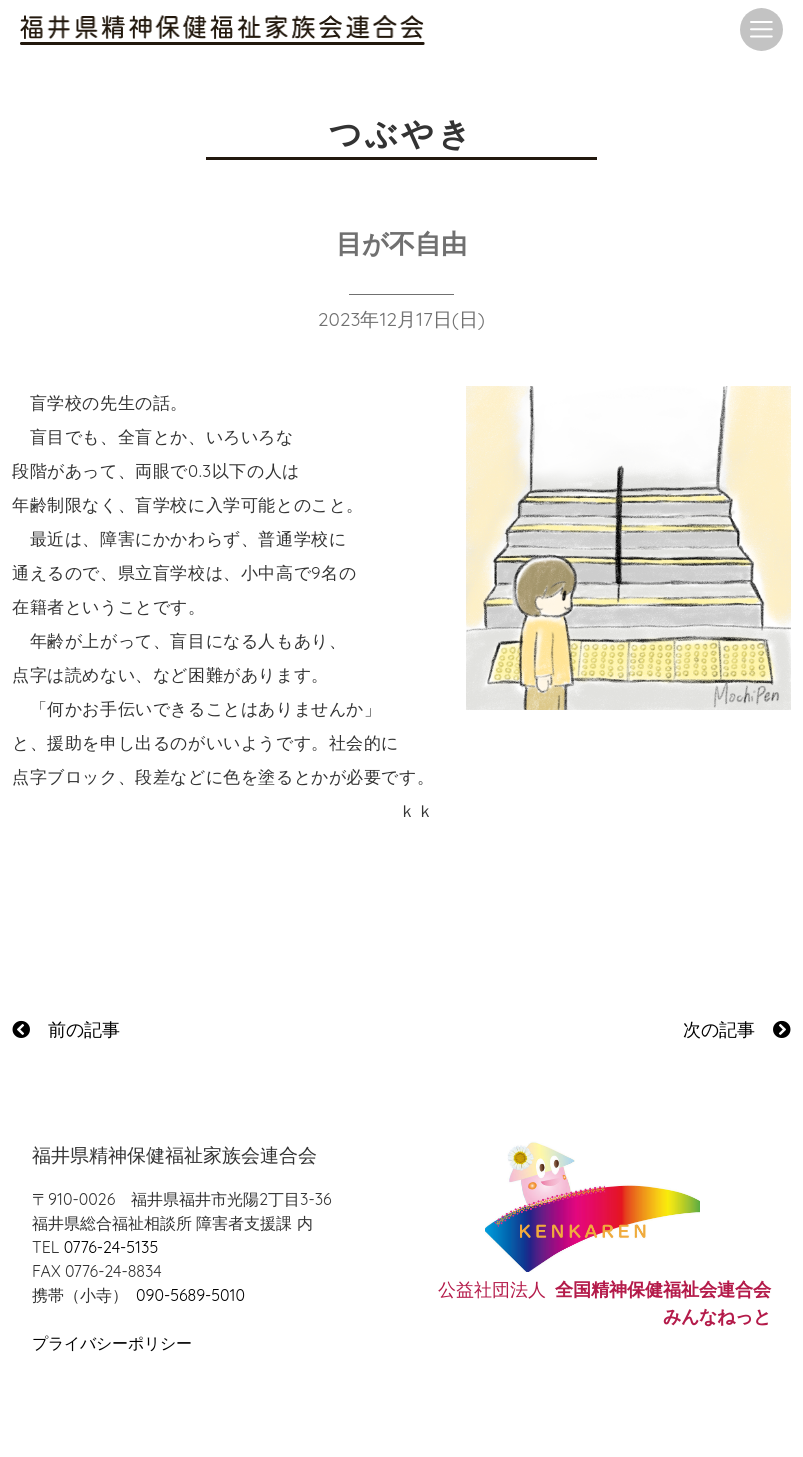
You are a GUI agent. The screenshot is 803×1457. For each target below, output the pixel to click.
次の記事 (737, 1029)
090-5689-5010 (190, 1295)
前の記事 (66, 1029)
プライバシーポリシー (112, 1343)
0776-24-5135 (111, 1247)
